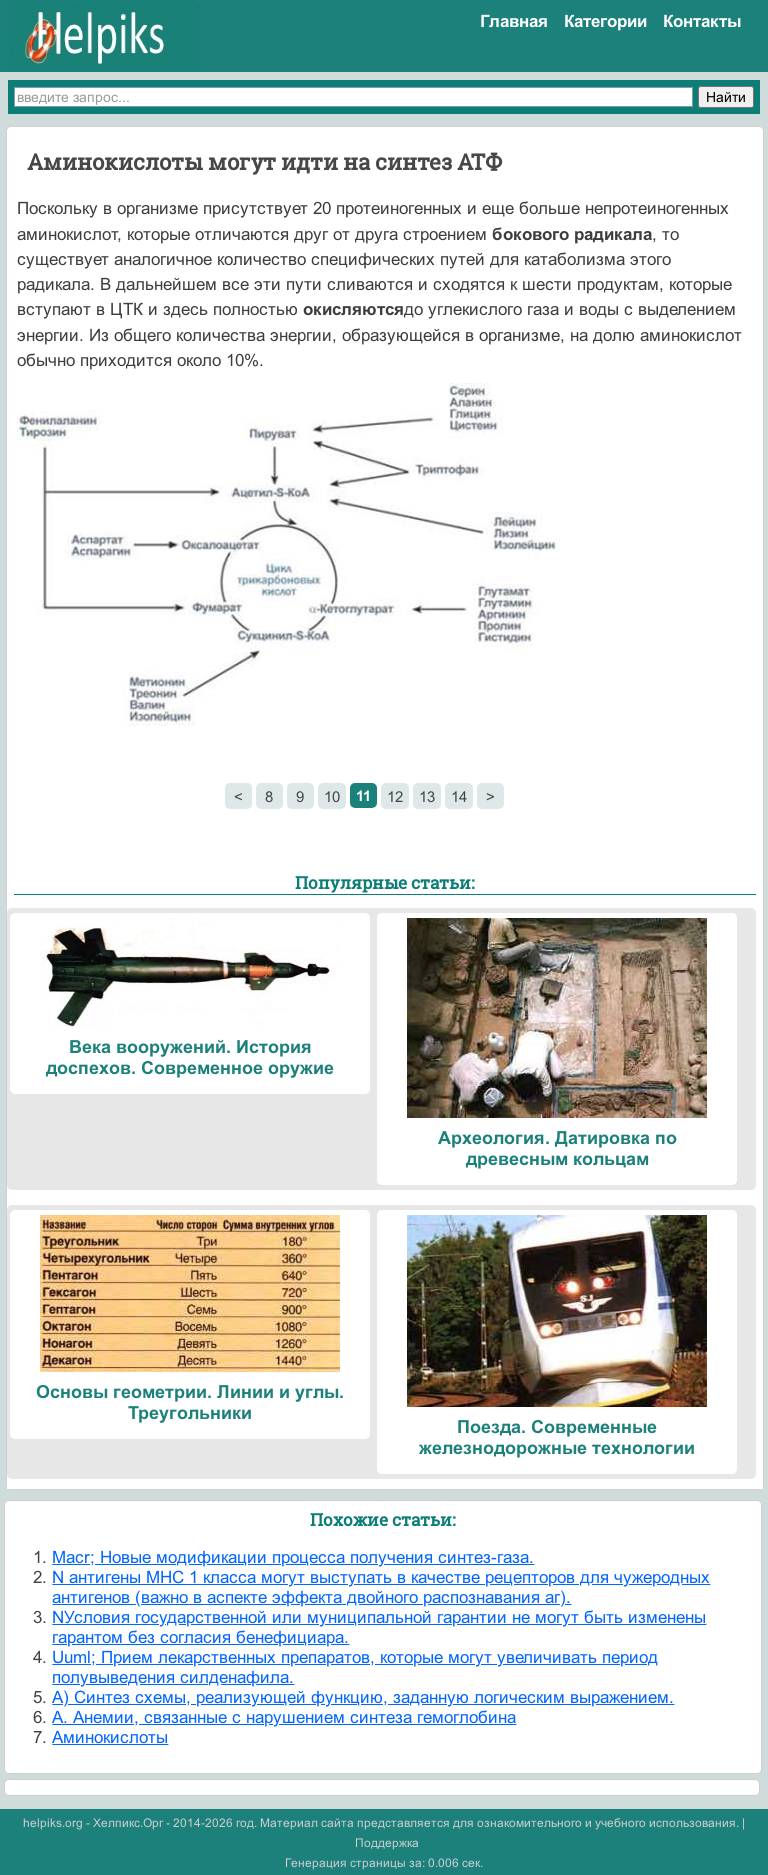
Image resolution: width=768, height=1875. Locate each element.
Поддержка (387, 1843)
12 (395, 796)
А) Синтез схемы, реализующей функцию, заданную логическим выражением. (363, 1697)
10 (332, 796)
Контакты (702, 21)
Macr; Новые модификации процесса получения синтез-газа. (293, 1557)
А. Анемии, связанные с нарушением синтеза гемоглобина (284, 1717)
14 (459, 796)
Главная (514, 21)
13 (427, 796)
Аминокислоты (110, 1737)
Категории (605, 21)
